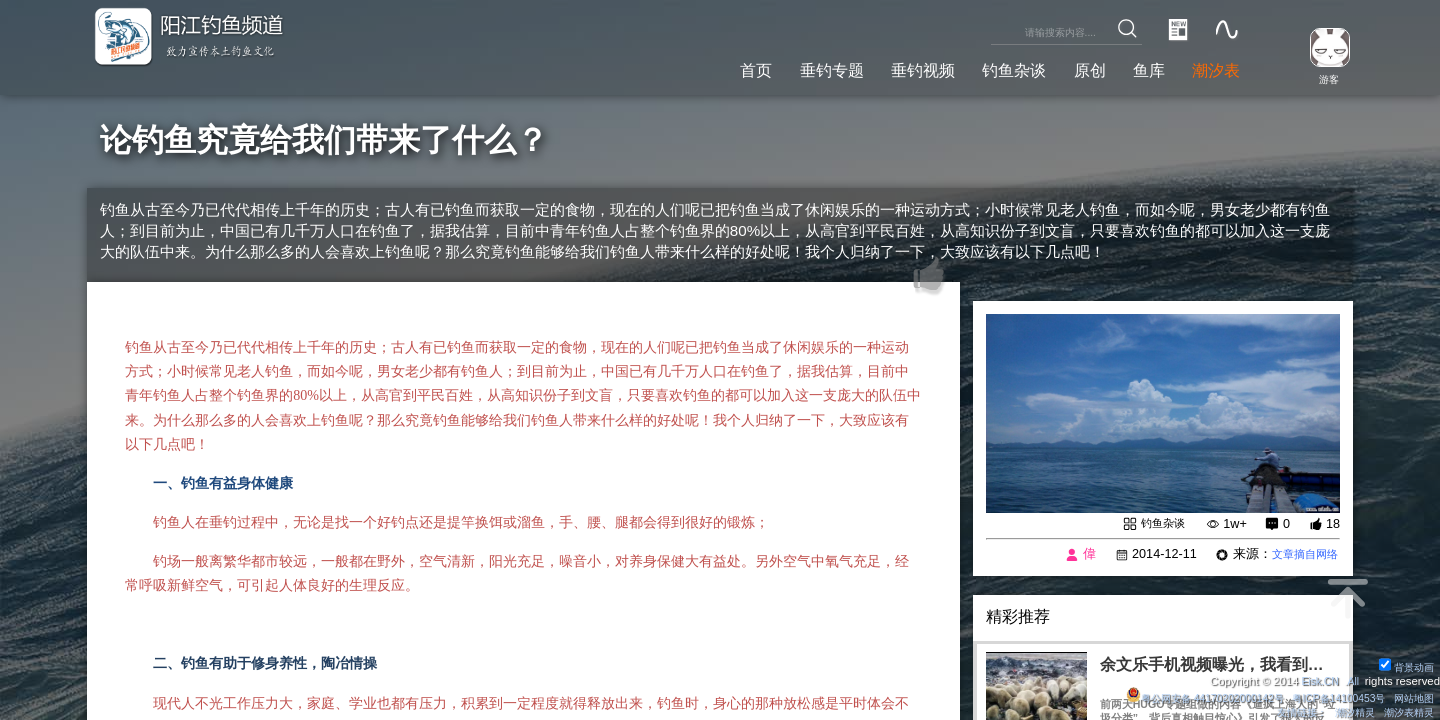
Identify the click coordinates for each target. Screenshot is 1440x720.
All (1352, 680)
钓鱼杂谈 (988, 68)
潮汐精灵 (1347, 712)
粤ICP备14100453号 (1329, 697)
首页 (701, 68)
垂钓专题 (784, 68)
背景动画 (1404, 666)
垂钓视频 (886, 68)
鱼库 (1137, 68)
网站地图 (1412, 697)
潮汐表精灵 (1406, 712)
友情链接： (1288, 712)
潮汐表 (1212, 68)
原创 (1071, 68)
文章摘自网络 (1299, 556)
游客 (1322, 79)
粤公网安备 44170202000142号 (1183, 697)
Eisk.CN (1315, 680)
